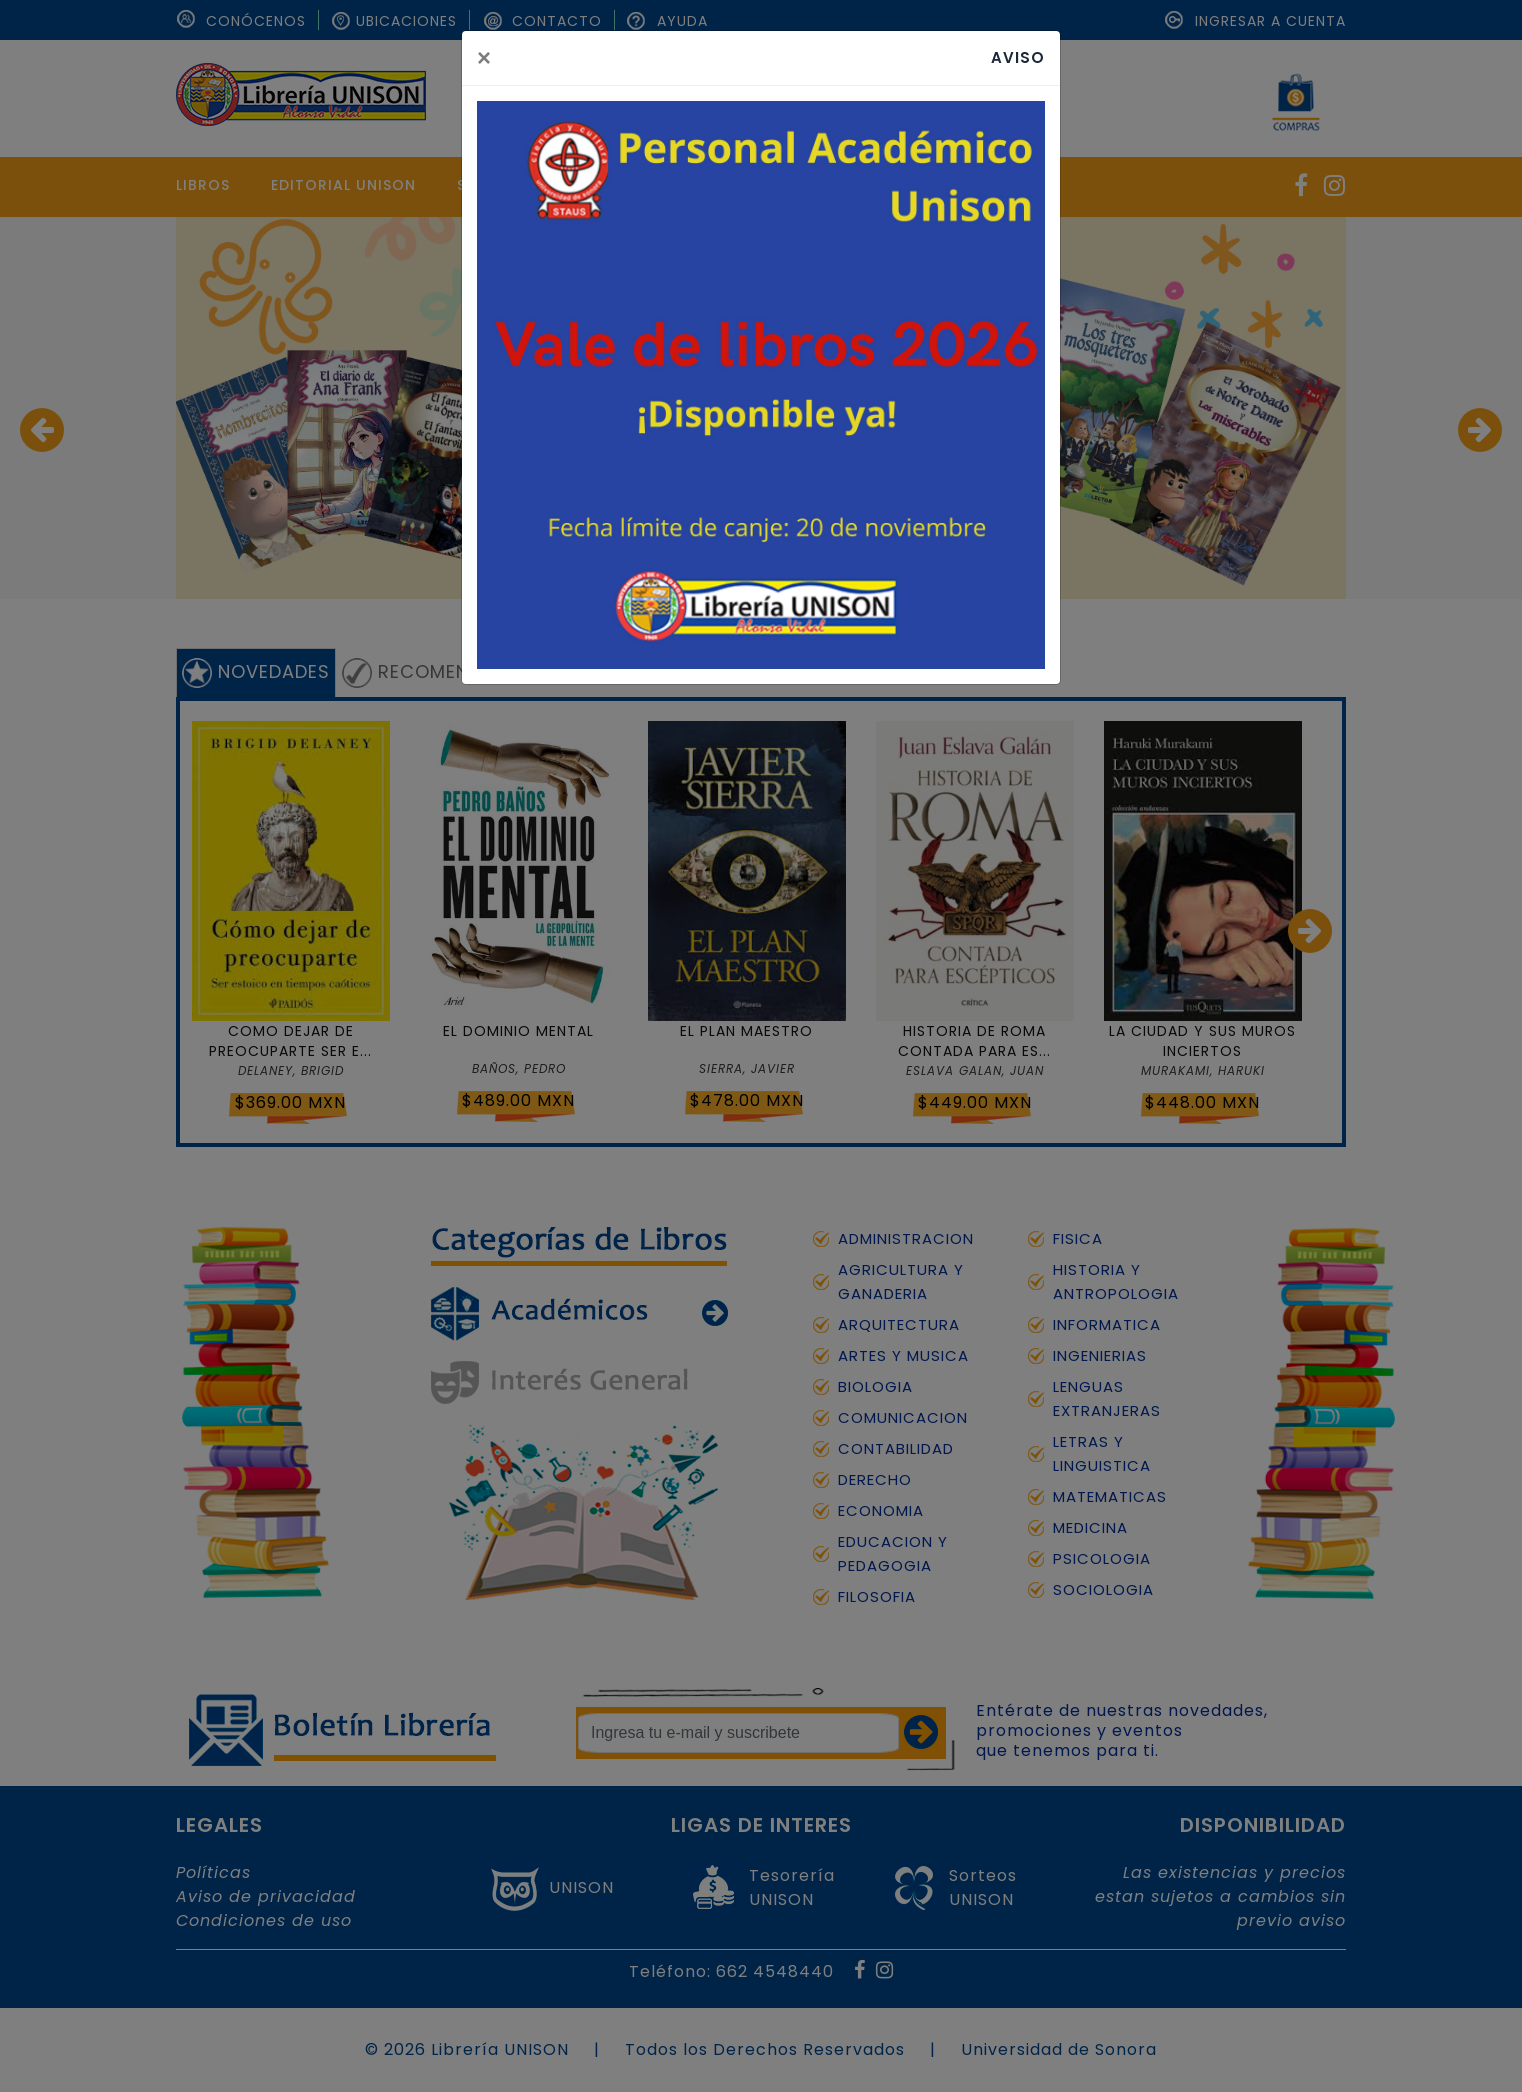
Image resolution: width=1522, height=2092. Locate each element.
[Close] (484, 58)
